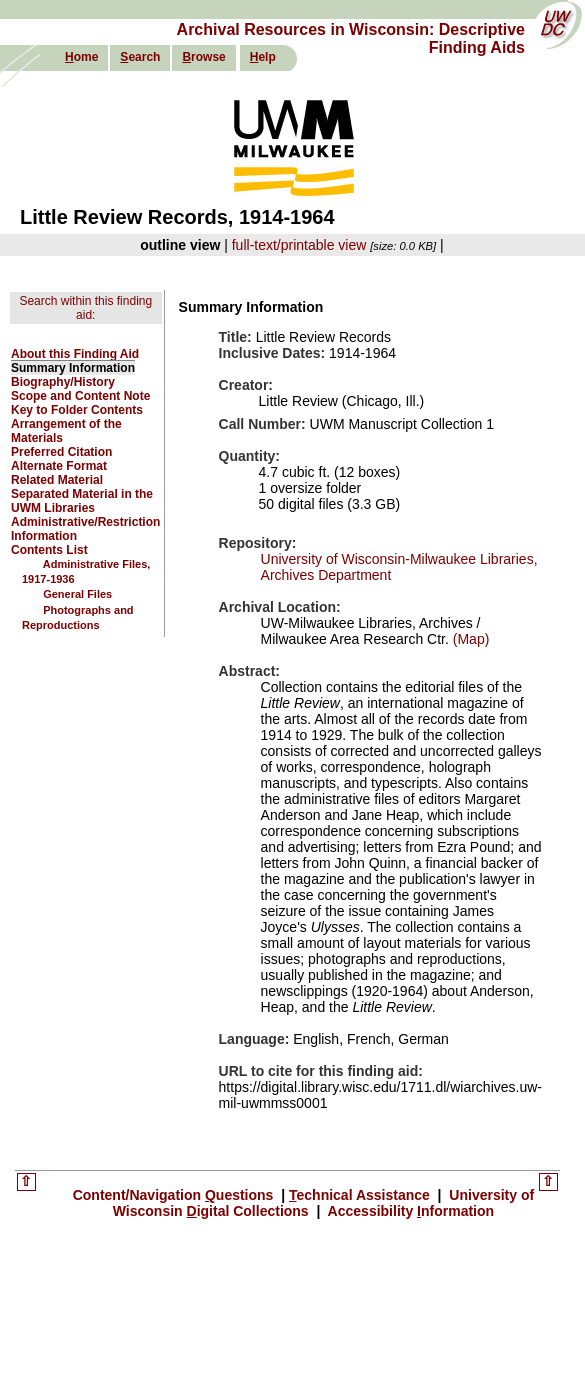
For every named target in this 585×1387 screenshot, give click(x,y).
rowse (203, 57)
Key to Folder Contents (77, 410)
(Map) (469, 639)
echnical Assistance (361, 1195)
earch (140, 57)
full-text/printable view (299, 245)
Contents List (49, 550)
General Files (77, 594)
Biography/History (63, 382)
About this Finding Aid (75, 354)
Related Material (57, 480)
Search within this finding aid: (85, 308)
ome (81, 57)
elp (263, 57)
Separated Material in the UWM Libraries (82, 501)
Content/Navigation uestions (175, 1195)
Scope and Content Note (80, 396)
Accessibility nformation (409, 1211)
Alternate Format (59, 466)
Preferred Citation (61, 452)
